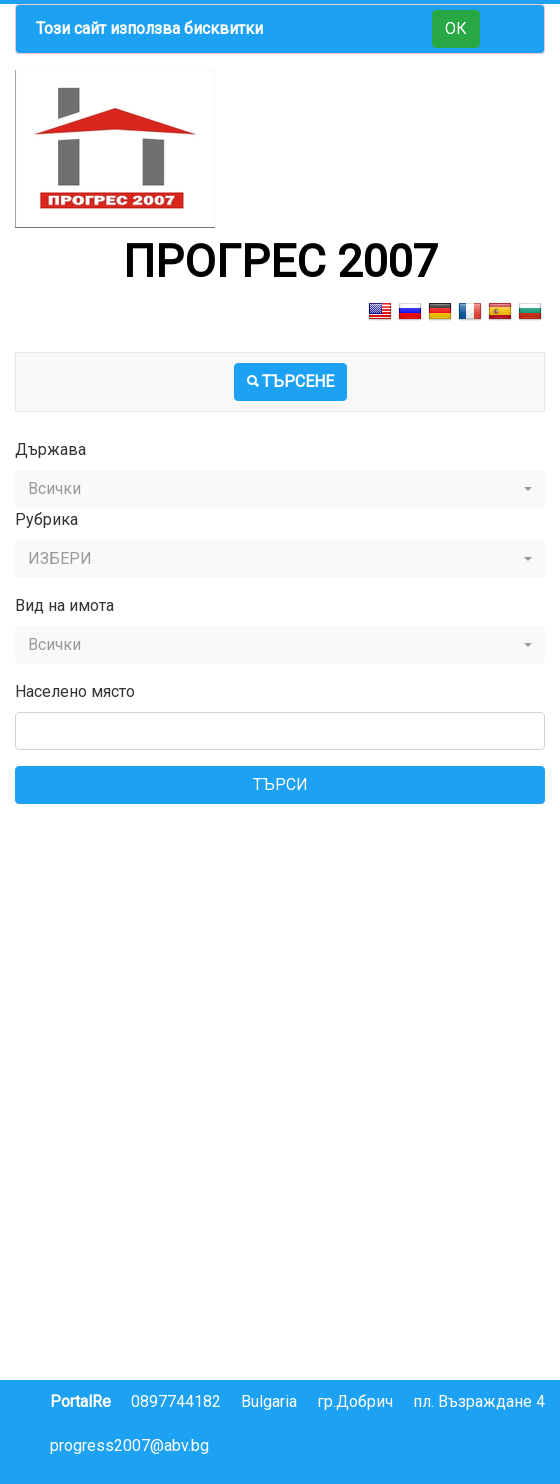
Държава (50, 449)
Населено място (75, 691)
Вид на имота (64, 605)
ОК (456, 28)
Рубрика (46, 519)
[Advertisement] (280, 960)
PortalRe (80, 1401)
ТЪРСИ (280, 784)
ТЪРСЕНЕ (290, 381)
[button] (280, 489)
